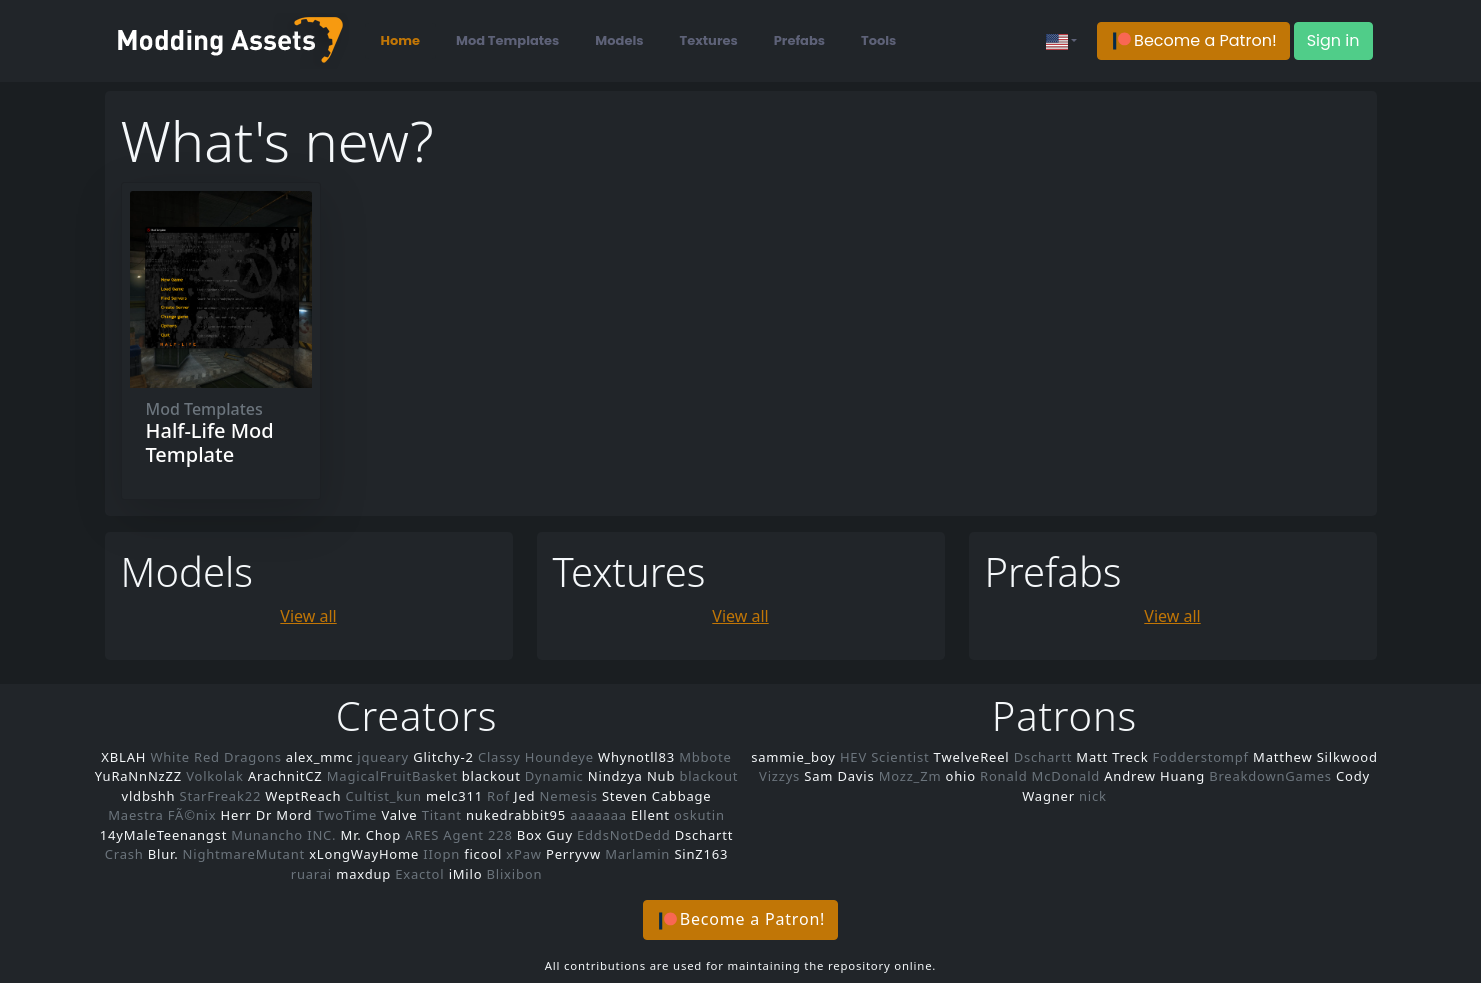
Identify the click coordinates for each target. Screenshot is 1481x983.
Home (401, 40)
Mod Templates (507, 40)
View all (308, 614)
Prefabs (799, 40)
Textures (709, 40)
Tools (878, 40)
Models (619, 40)
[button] (1193, 41)
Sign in (1333, 40)
